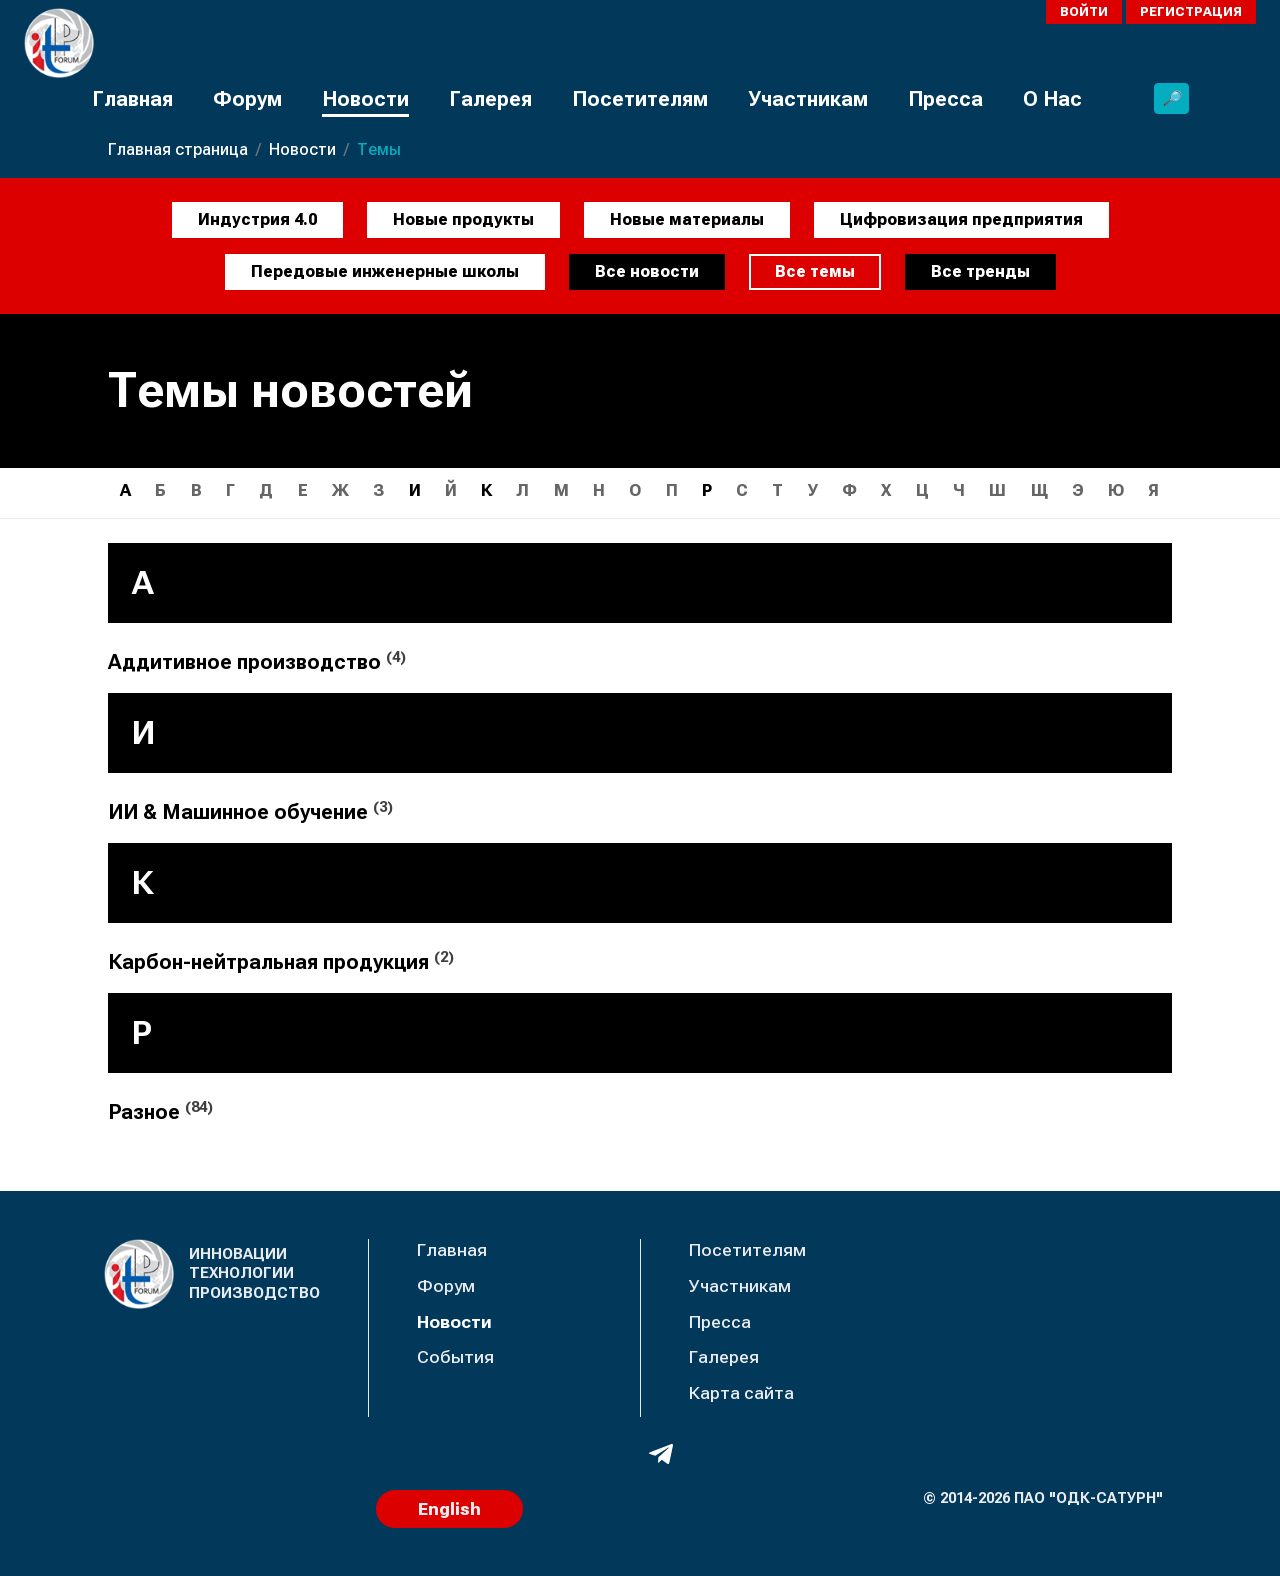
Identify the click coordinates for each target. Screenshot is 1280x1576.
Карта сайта (741, 1393)
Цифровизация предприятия (961, 219)
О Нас (1052, 99)
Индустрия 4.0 (257, 219)
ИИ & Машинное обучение (250, 811)
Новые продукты (463, 219)
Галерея (490, 99)
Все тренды (980, 271)
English (449, 1509)
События (455, 1357)
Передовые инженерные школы (385, 271)
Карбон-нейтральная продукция (281, 961)
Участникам (808, 99)
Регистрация (1191, 11)
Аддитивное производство (257, 661)
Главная (132, 99)
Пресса (945, 99)
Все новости (647, 271)
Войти (1084, 11)
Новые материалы (687, 219)
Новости (365, 99)
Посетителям (640, 99)
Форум (247, 99)
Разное (160, 1111)
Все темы (815, 271)
